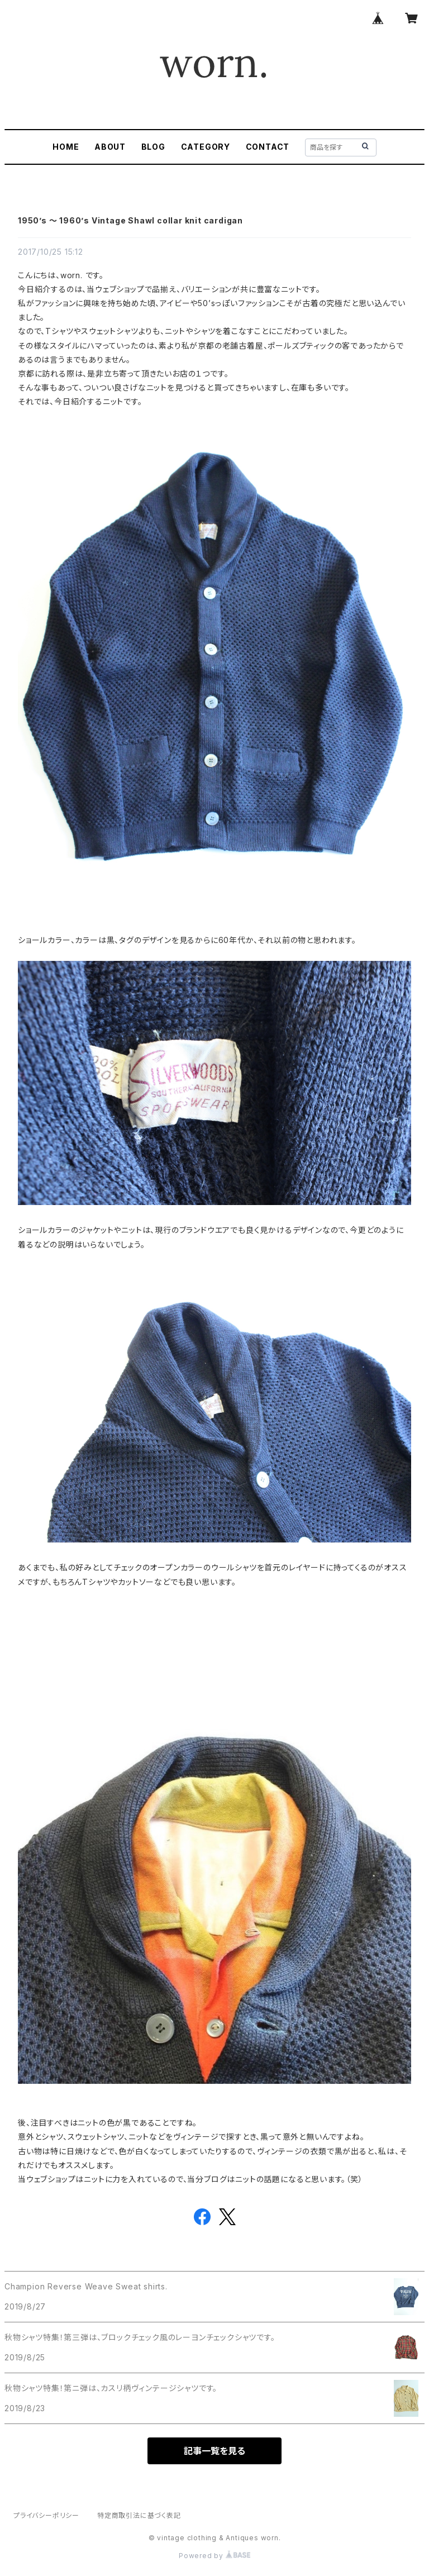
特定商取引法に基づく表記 (139, 2515)
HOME (66, 146)
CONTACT (268, 146)
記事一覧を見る (214, 2450)
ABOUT (110, 146)
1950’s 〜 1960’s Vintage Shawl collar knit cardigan (130, 220)
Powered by (214, 2555)
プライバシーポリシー (46, 2515)
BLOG (153, 146)
